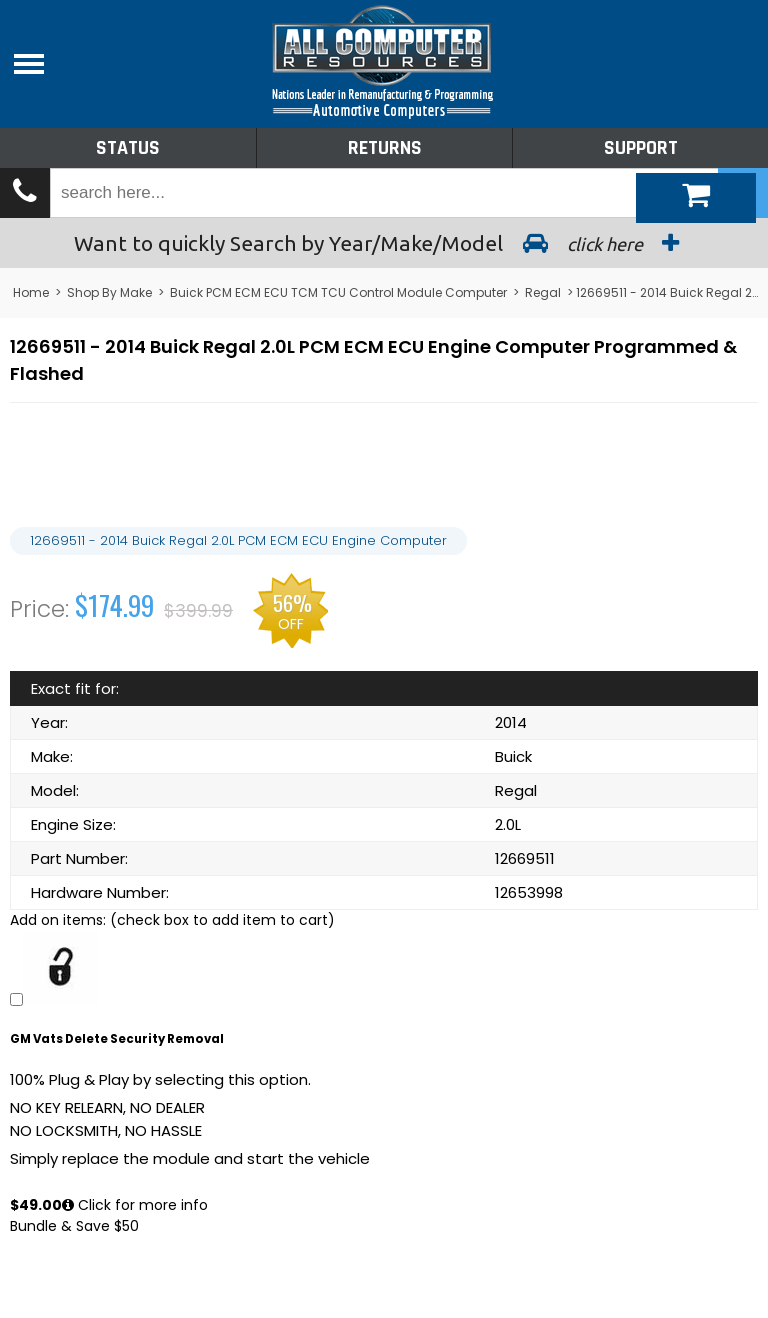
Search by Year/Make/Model (384, 243)
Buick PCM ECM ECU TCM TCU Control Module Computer (338, 292)
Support (641, 148)
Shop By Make (109, 292)
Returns (385, 148)
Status (128, 148)
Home (31, 292)
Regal (543, 292)
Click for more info (135, 1205)
